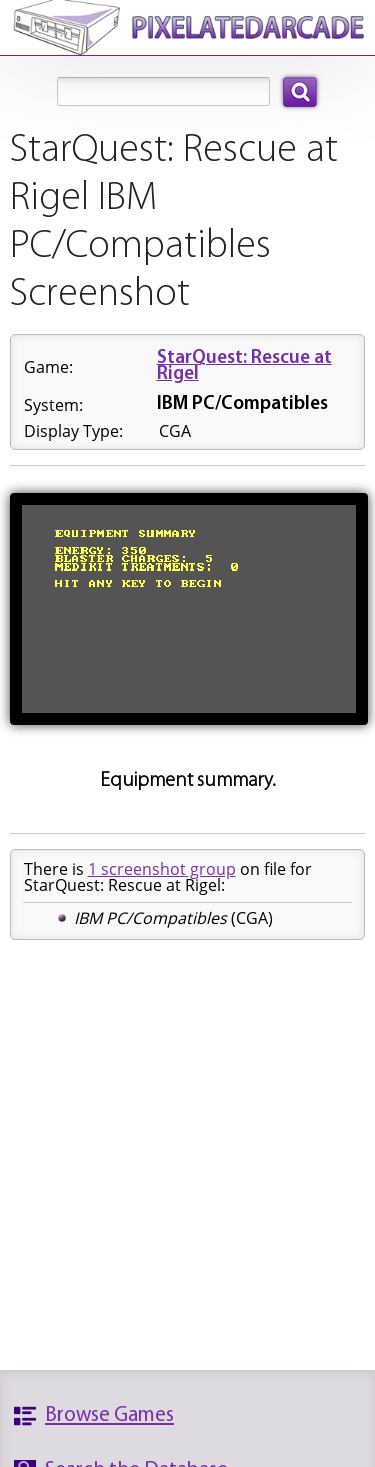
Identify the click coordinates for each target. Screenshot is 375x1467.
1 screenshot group (162, 869)
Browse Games (109, 1415)
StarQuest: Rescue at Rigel (244, 366)
